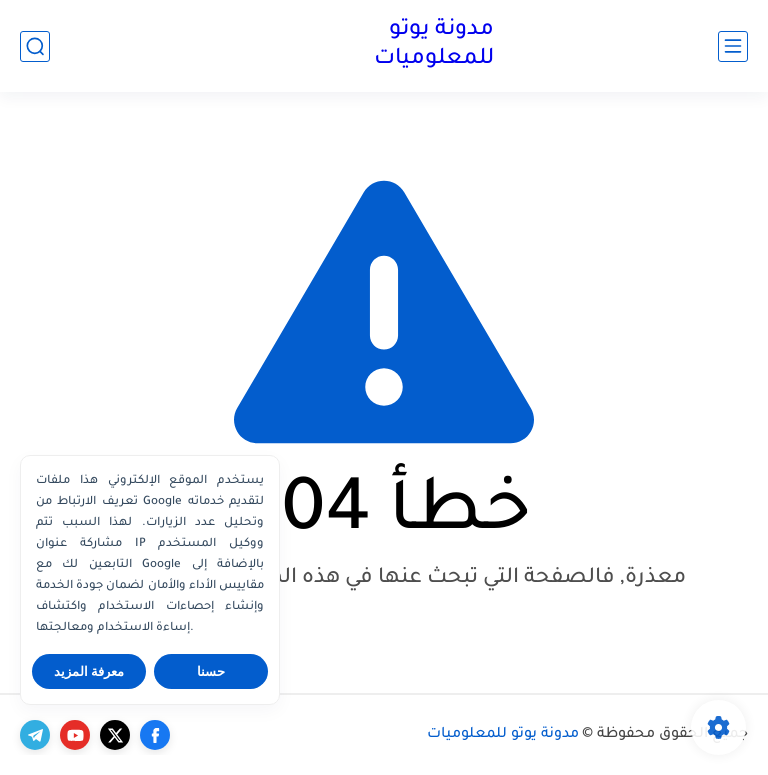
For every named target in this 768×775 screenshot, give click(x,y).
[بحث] (35, 46)
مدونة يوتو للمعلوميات (434, 45)
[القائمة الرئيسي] (733, 46)
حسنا (211, 671)
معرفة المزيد (89, 671)
